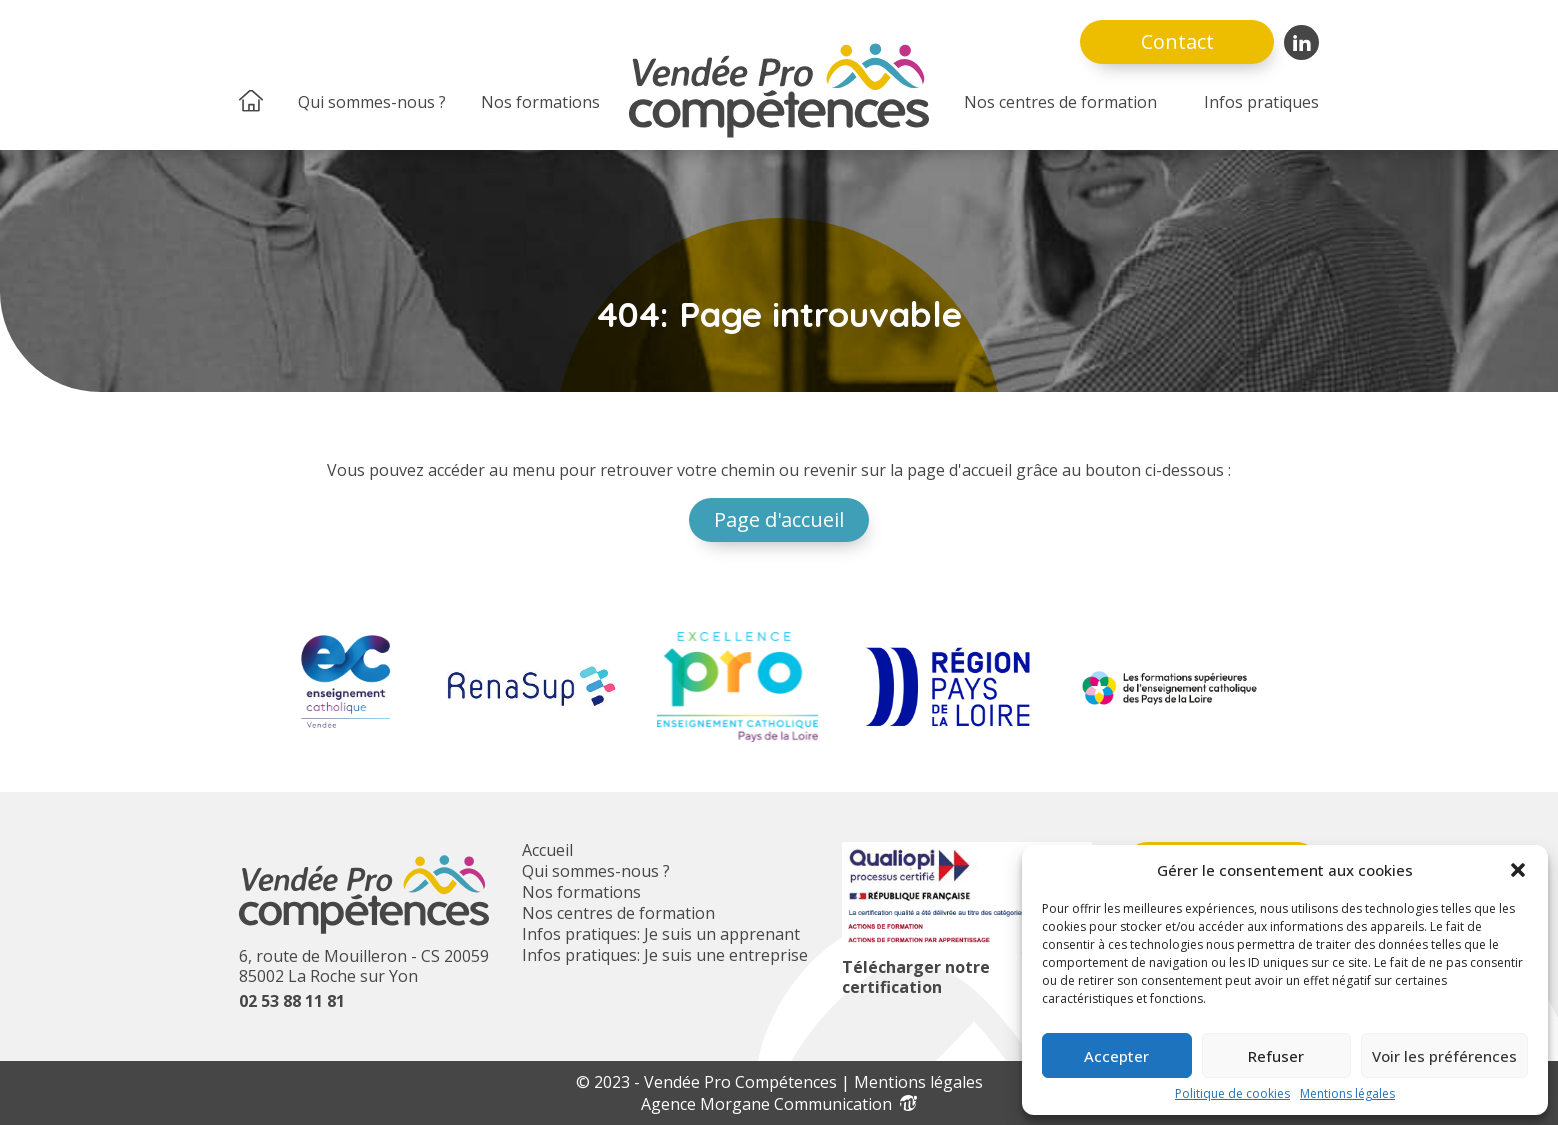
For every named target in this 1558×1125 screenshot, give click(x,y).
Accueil (547, 850)
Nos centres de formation (1060, 102)
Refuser (1276, 1056)
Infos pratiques (1261, 102)
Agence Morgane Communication (779, 1104)
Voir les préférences (1444, 1056)
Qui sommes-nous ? (372, 102)
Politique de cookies (1232, 1094)
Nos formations (540, 102)
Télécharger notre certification (916, 977)
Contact (1177, 41)
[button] (1518, 870)
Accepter (1116, 1056)
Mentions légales (1347, 1094)
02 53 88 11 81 (292, 1001)
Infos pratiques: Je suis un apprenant (661, 934)
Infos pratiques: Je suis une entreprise (665, 955)
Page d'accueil (779, 519)
